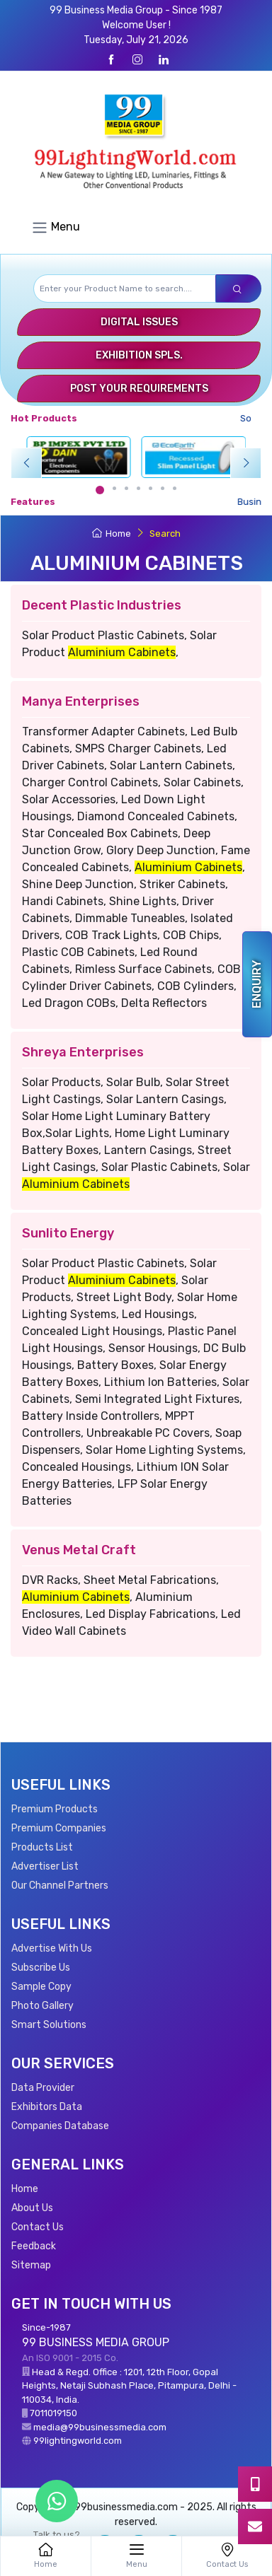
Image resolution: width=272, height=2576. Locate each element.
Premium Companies (58, 1828)
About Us (32, 2208)
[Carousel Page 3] (126, 488)
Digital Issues (139, 322)
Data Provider (42, 2088)
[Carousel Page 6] (162, 488)
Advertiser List (45, 1866)
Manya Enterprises (81, 701)
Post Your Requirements (139, 389)
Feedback (33, 2246)
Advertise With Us (51, 1948)
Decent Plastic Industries (101, 605)
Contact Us (37, 2227)
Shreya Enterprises (83, 1052)
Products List (42, 1847)
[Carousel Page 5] (150, 488)
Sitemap (31, 2265)
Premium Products (54, 1809)
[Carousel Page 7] (174, 488)
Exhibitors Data (46, 2107)
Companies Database (60, 2126)
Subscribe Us (40, 1968)
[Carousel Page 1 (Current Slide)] (100, 490)
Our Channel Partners (59, 1885)
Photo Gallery (42, 2006)
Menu (55, 227)
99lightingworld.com (77, 2440)
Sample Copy (41, 1987)
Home (111, 533)
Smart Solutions (48, 2025)
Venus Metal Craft (79, 1550)
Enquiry (257, 984)
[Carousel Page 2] (114, 488)
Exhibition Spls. (139, 355)
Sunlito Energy (68, 1233)
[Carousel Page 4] (138, 488)
